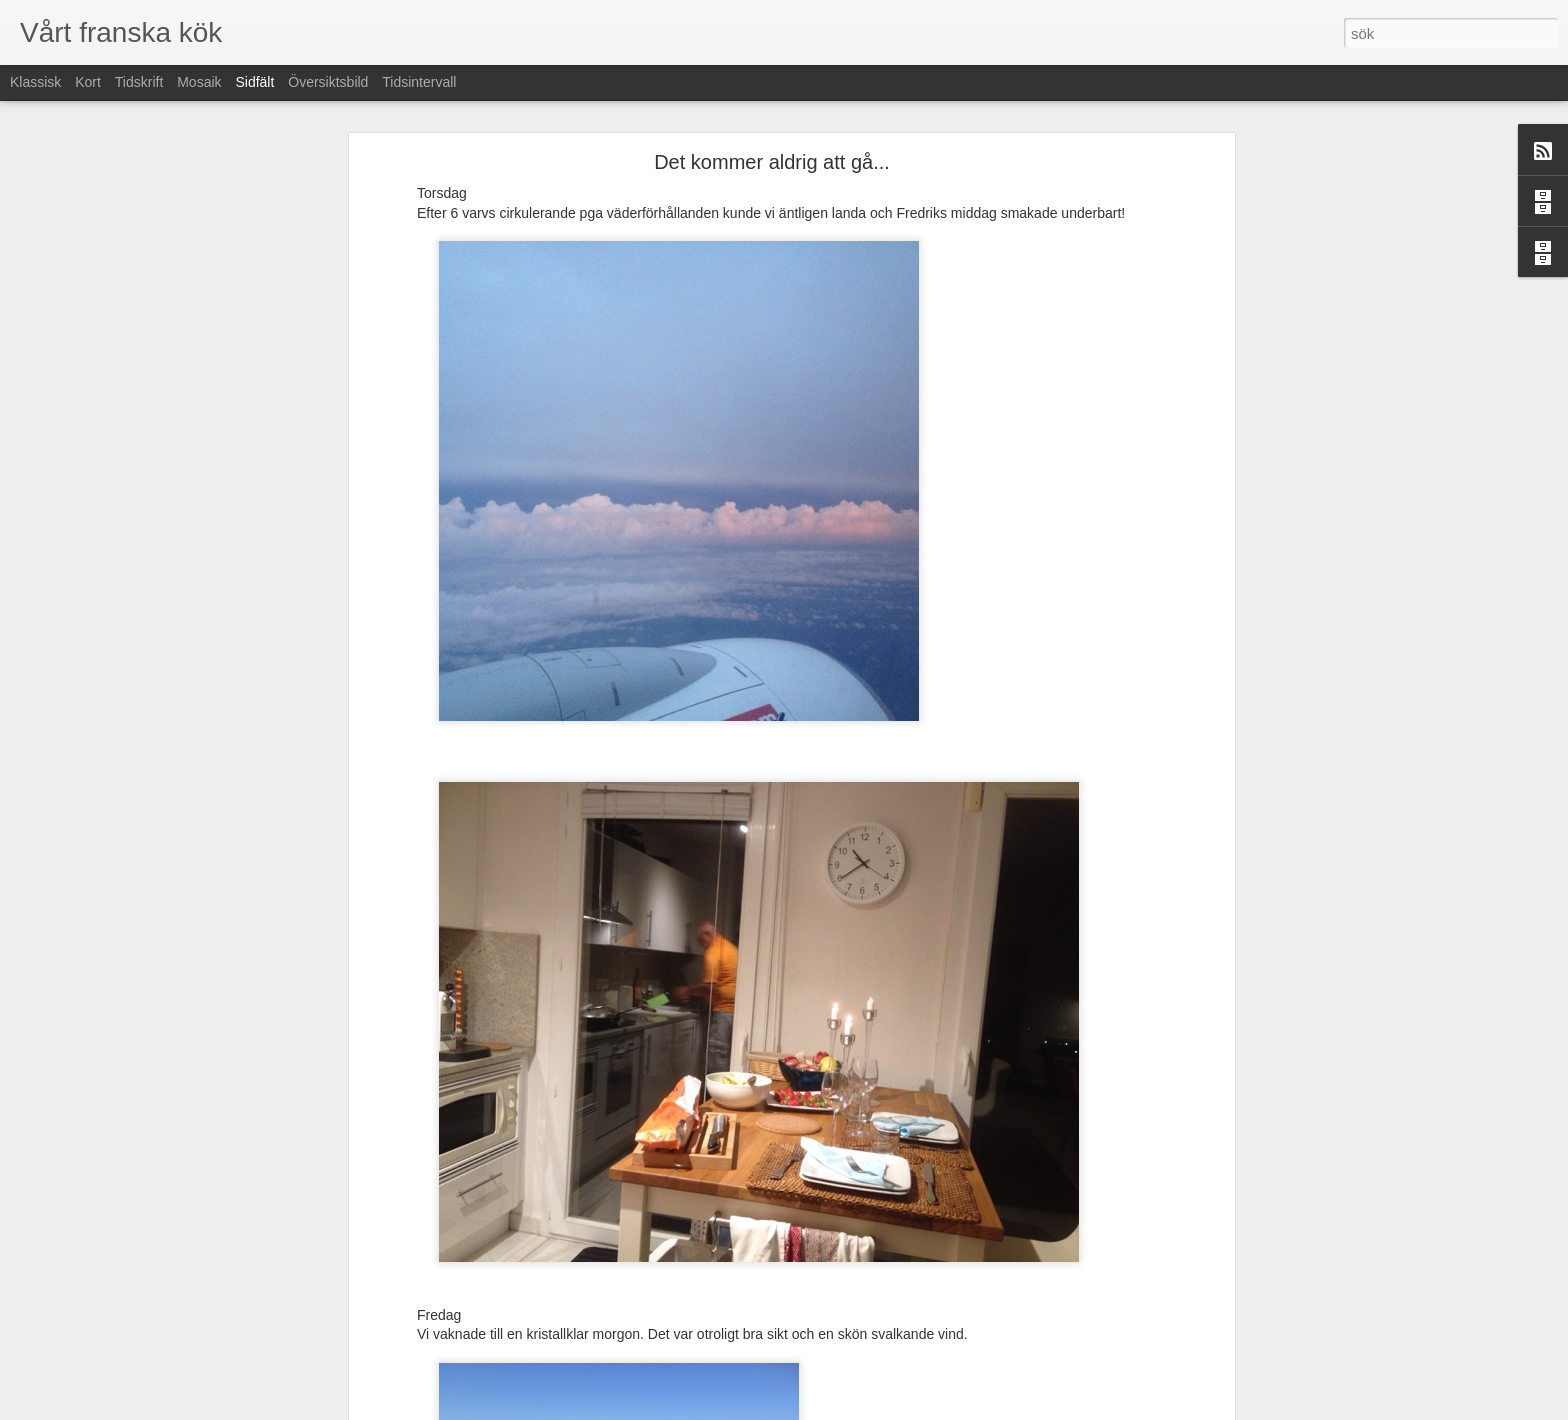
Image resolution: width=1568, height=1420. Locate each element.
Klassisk (35, 82)
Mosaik (199, 82)
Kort (88, 82)
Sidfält (254, 82)
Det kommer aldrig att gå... (772, 162)
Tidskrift (139, 82)
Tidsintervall (419, 82)
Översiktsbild (328, 82)
